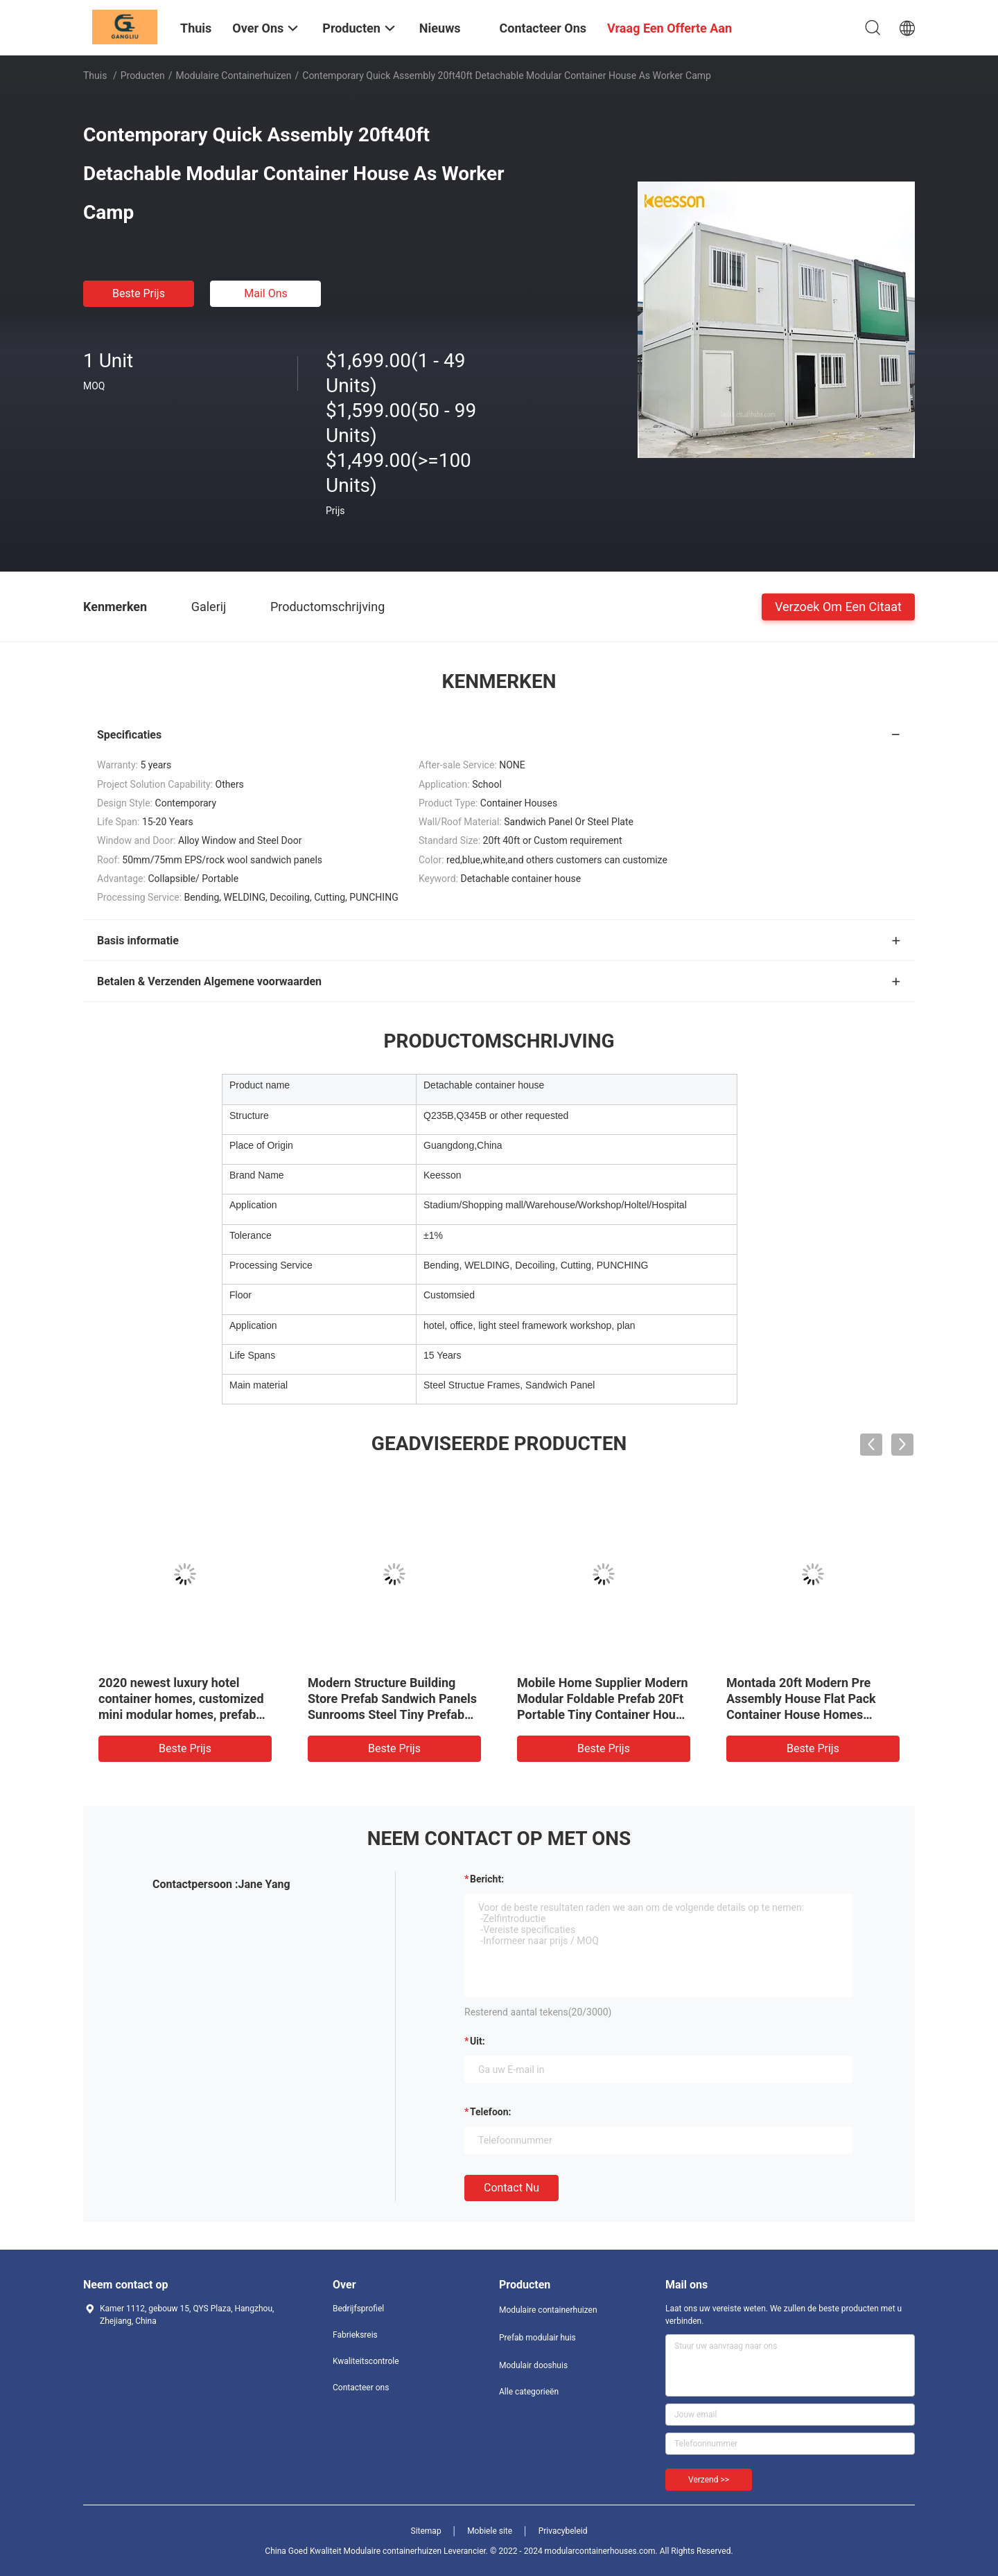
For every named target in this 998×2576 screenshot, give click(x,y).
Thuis (95, 75)
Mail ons (266, 293)
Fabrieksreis (355, 2335)
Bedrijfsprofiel (358, 2308)
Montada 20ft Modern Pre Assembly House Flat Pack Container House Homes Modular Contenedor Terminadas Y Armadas (801, 1714)
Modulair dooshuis (533, 2365)
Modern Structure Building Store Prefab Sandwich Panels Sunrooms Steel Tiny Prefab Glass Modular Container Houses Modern (392, 1714)
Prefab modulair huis (537, 2338)
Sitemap (426, 2531)
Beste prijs (138, 293)
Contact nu (511, 2187)
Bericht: (487, 1879)
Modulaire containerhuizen (234, 75)
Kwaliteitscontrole (366, 2361)
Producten (143, 75)
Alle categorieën (529, 2392)
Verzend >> (708, 2480)
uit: (477, 2041)
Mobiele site (489, 2531)
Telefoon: (490, 2111)
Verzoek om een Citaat (838, 606)
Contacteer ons (361, 2387)
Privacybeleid (563, 2531)
